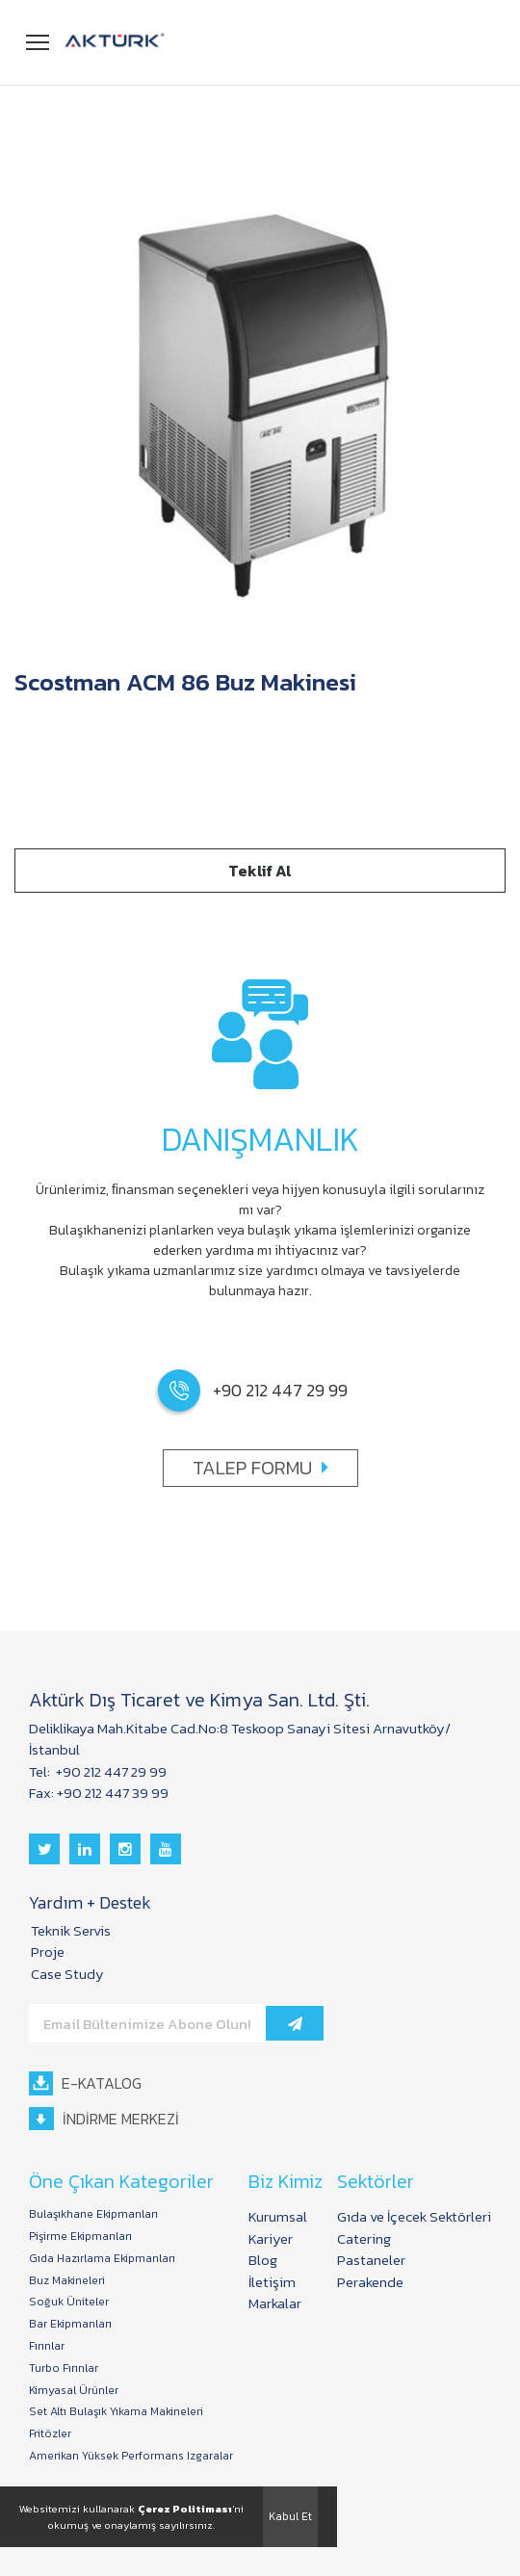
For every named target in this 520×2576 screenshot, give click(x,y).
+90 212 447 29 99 (110, 1771)
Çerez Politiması (185, 2508)
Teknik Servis (71, 1930)
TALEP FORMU (260, 1467)
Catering (364, 2238)
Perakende (370, 2282)
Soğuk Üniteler (69, 2302)
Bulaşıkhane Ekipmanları (93, 2214)
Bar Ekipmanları (70, 2324)
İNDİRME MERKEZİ (104, 2119)
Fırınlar (47, 2346)
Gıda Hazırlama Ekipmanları (102, 2259)
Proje (48, 1951)
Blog (262, 2260)
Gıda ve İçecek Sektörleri (414, 2216)
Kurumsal (277, 2216)
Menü (39, 38)
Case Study (67, 1974)
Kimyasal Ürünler (73, 2390)
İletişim (272, 2282)
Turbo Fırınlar (63, 2368)
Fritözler (50, 2434)
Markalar (274, 2303)
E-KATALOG (85, 2083)
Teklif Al (260, 870)
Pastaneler (371, 2260)
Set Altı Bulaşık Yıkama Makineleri (116, 2412)
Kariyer (270, 2238)
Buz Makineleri (67, 2281)
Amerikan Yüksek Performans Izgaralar (131, 2456)
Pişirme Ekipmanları (80, 2236)
